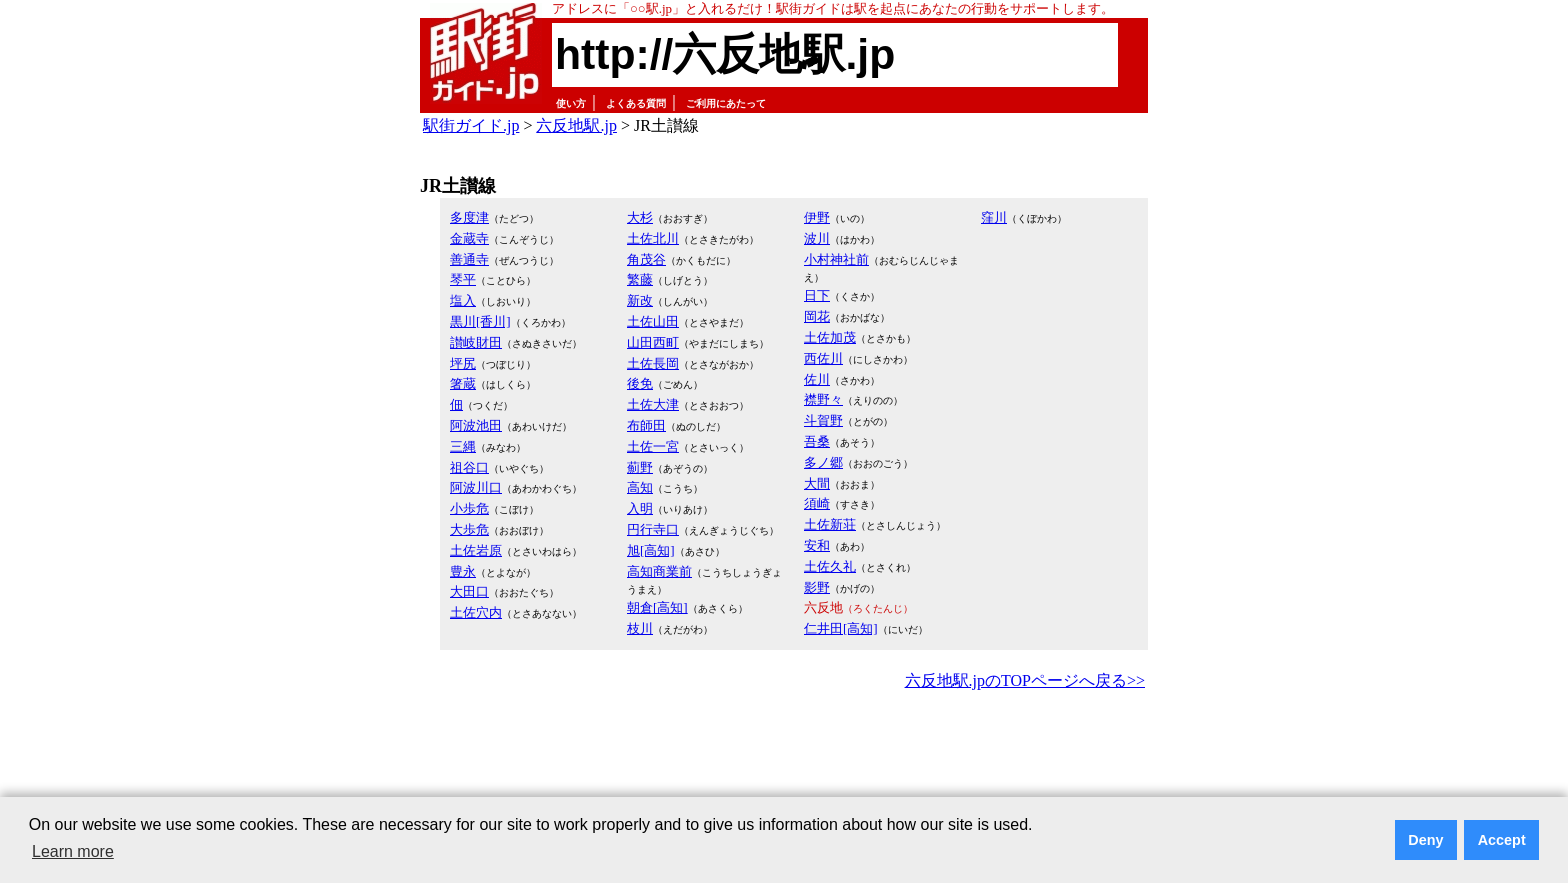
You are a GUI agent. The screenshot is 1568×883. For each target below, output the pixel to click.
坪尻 (463, 363)
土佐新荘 (830, 524)
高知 (640, 487)
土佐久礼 (830, 566)
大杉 (640, 217)
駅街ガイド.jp (471, 125)
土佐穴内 (476, 612)
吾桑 (817, 441)
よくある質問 (636, 103)
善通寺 (469, 259)
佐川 (817, 379)
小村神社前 (836, 259)
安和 (817, 545)
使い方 (571, 103)
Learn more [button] (73, 851)
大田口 (469, 591)
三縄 (463, 446)
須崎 (817, 503)
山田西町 (653, 342)
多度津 (469, 217)
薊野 (640, 467)
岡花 (817, 316)
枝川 (640, 628)
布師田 (646, 425)
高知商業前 (659, 571)
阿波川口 (476, 487)
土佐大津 (653, 404)
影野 (817, 587)
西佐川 (823, 358)
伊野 (817, 217)
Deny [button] (1425, 840)
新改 (640, 300)
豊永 (463, 571)
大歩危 (469, 529)
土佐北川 (653, 238)
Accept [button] (1502, 840)
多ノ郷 (823, 462)
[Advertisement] (784, 750)
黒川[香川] (480, 321)
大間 (817, 483)
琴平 (463, 279)
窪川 (994, 217)
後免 (640, 383)
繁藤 (640, 279)
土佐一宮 (653, 446)
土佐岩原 (476, 550)
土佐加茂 (830, 337)
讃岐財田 (476, 342)
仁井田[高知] (841, 628)
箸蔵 (463, 383)
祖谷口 (469, 467)
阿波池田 (476, 425)
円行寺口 (653, 529)
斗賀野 (823, 420)
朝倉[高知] (657, 607)
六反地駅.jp (576, 125)
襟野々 (823, 399)
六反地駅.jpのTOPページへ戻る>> (1025, 680)
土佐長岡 (653, 363)
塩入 (463, 300)
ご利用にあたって (726, 103)
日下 (817, 295)
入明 (640, 508)
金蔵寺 (469, 238)
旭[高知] (651, 550)
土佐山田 (653, 321)
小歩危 (469, 508)
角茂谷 (646, 259)
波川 (817, 238)
